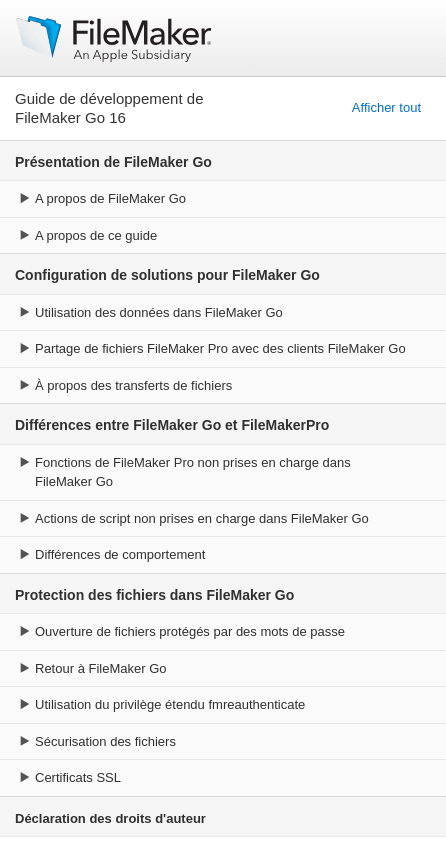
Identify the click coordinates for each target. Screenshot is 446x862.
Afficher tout (386, 107)
